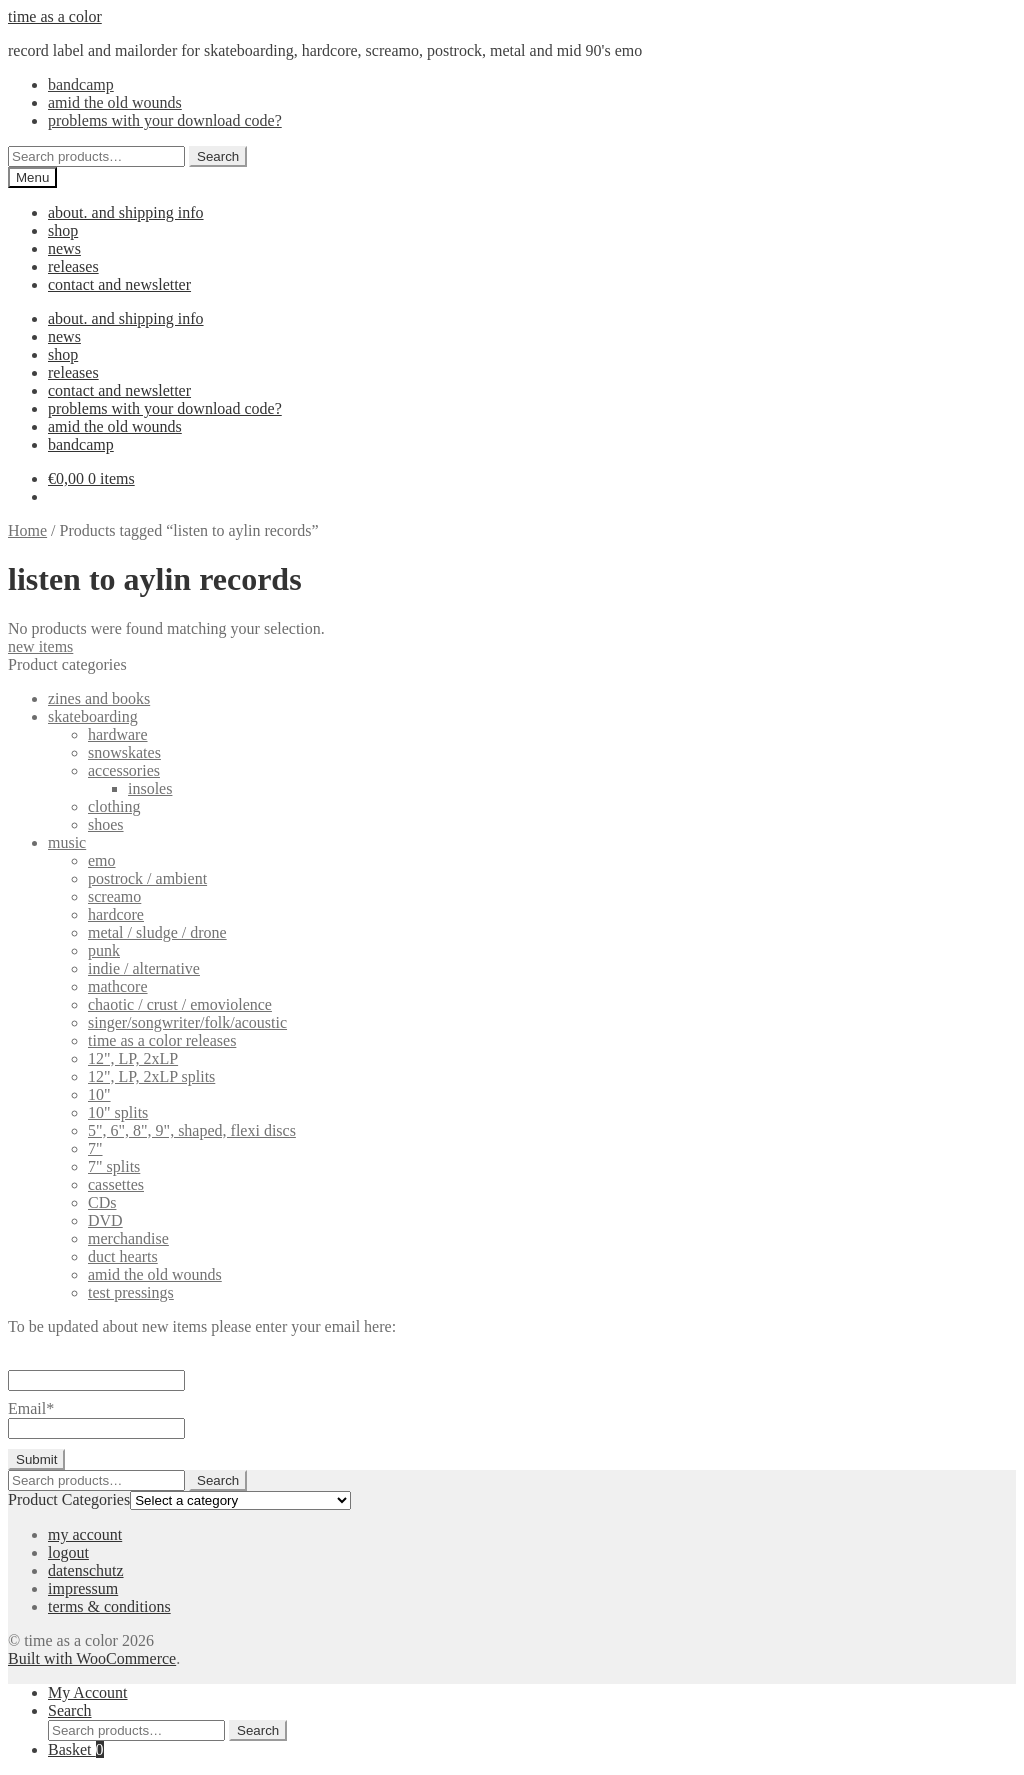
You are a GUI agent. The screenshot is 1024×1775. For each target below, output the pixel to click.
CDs (102, 1202)
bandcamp (81, 84)
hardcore (116, 914)
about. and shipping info (126, 212)
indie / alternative (144, 968)
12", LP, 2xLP (133, 1058)
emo (102, 860)
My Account (88, 1692)
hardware (118, 734)
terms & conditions (109, 1606)
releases (73, 266)
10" (99, 1094)
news (64, 248)
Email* (96, 1418)
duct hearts (123, 1256)
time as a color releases (162, 1040)
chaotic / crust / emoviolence (180, 1004)
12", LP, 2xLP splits (151, 1076)
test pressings (131, 1292)
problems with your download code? (165, 120)
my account (85, 1534)
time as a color (55, 16)
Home (27, 530)
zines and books (99, 698)
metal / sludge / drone (157, 932)
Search (218, 156)
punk (104, 950)
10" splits (118, 1112)
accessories (124, 770)
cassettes (116, 1184)
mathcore (118, 986)
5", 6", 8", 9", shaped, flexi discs (192, 1130)
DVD (105, 1220)
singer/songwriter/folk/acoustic (187, 1022)
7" (95, 1148)
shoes (106, 824)
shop (63, 230)
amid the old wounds (115, 102)
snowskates (124, 752)
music (67, 842)
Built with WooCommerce (92, 1658)
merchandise (128, 1238)
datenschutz (86, 1570)
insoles (150, 788)
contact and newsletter (119, 284)
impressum (83, 1588)
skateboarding (93, 716)
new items (40, 646)
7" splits (114, 1166)
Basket (76, 1749)
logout (68, 1552)
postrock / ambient (147, 878)
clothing (114, 806)
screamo (114, 896)
